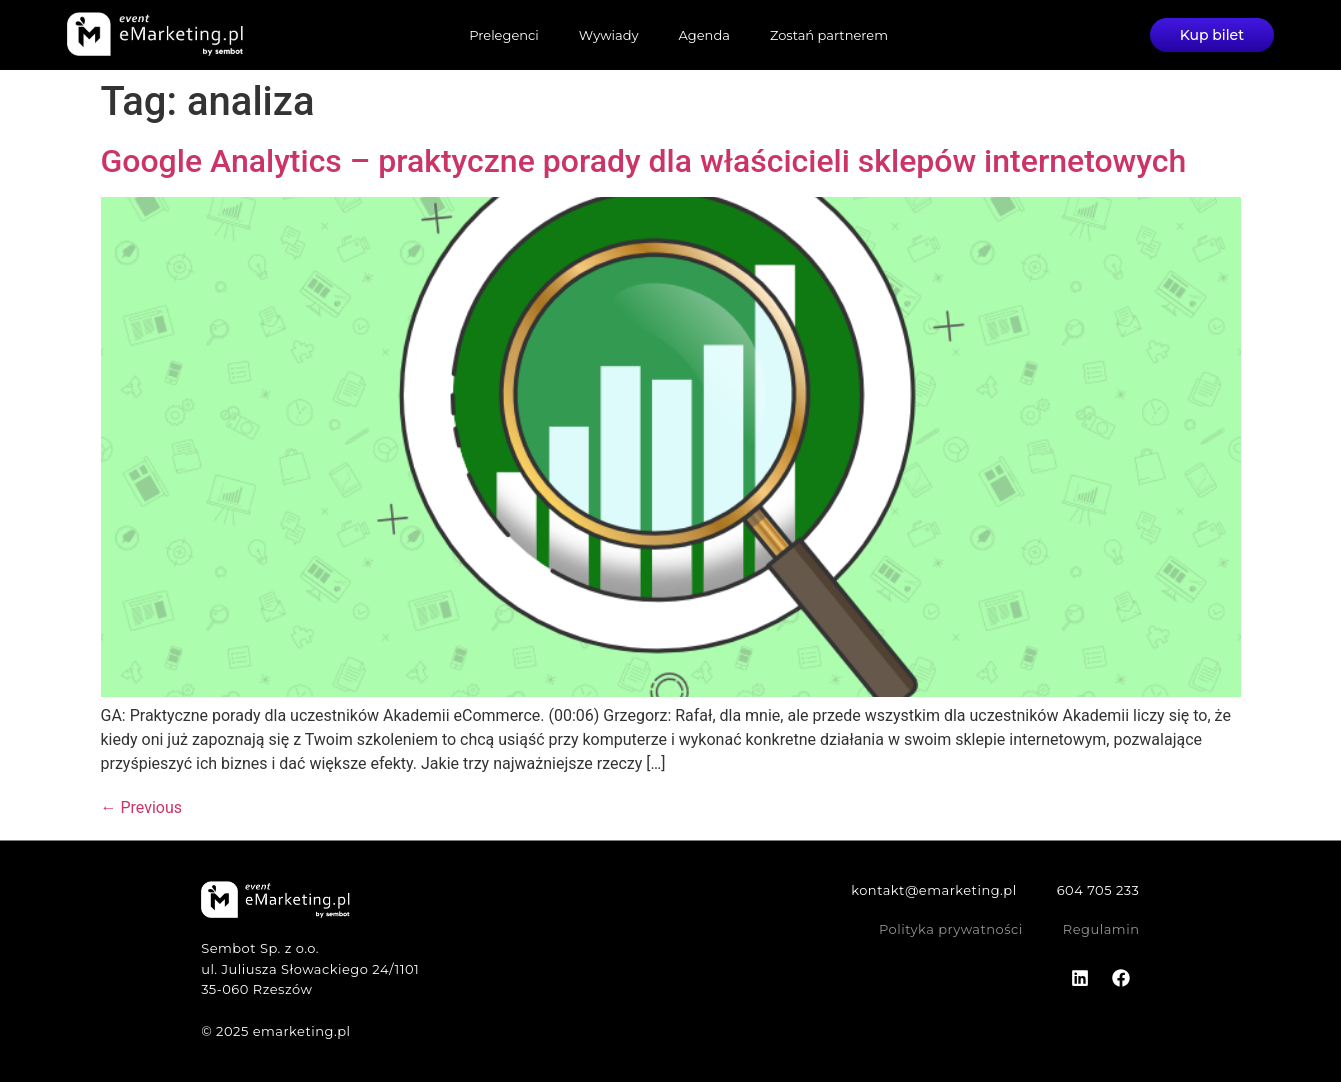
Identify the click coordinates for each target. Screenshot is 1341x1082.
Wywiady (609, 35)
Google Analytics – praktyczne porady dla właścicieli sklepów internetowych (644, 161)
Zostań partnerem (829, 35)
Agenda (704, 35)
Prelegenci (504, 35)
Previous (142, 807)
